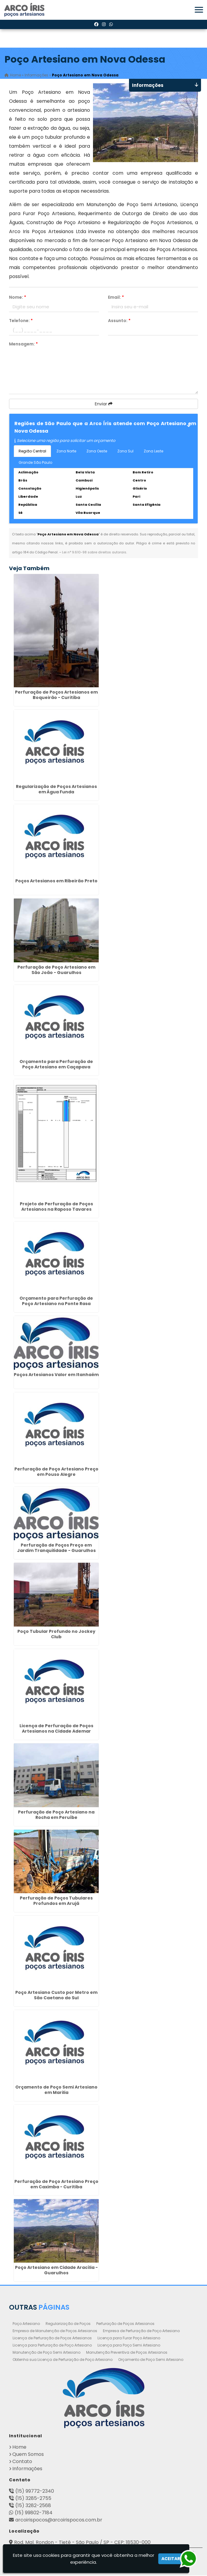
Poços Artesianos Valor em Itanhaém (56, 1375)
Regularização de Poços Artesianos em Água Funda (56, 789)
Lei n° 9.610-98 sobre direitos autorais (94, 552)
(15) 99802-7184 (33, 2513)
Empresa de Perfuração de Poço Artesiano (141, 2331)
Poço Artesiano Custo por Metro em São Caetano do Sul (56, 1995)
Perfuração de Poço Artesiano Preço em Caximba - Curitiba (56, 2184)
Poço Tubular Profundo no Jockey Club (56, 1634)
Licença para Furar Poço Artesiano (129, 2338)
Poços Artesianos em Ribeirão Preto (56, 881)
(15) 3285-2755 (33, 2498)
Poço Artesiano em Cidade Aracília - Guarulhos (56, 2270)
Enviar (103, 404)
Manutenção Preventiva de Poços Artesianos (126, 2352)
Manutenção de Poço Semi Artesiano (46, 2352)
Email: (116, 298)
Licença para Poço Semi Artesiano (129, 2345)
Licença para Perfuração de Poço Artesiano (52, 2345)
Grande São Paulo (35, 462)
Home (19, 2447)
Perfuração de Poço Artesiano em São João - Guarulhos (56, 970)
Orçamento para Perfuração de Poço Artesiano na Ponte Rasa (56, 1301)
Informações (27, 2469)
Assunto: (119, 321)
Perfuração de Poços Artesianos (125, 2324)
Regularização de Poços (68, 2324)
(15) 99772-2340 (34, 2491)
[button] (199, 9)
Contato (22, 2462)
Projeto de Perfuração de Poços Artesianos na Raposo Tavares (56, 1206)
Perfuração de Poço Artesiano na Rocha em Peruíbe (56, 1815)
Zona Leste (153, 451)
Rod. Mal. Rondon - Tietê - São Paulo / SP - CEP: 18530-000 (82, 2542)
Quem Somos (28, 2454)
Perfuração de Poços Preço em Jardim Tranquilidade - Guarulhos (56, 1548)
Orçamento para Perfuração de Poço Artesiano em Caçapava (56, 1064)
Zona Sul (125, 451)
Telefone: (21, 321)
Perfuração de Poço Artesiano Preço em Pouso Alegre (56, 1472)
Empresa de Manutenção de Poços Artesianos (55, 2331)
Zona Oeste (96, 451)
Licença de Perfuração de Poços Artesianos (52, 2338)
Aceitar (170, 2559)
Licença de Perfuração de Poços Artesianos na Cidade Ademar (56, 1728)
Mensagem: (23, 344)
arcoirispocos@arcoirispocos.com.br (58, 2520)
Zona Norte (66, 451)
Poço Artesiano (26, 2324)
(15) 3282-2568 (33, 2506)
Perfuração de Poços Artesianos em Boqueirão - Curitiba (56, 695)
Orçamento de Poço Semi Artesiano (150, 2360)
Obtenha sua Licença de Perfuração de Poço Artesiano (62, 2360)
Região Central (32, 451)
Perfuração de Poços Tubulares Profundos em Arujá (56, 1901)
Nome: (17, 298)
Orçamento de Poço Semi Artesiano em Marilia (56, 2090)
